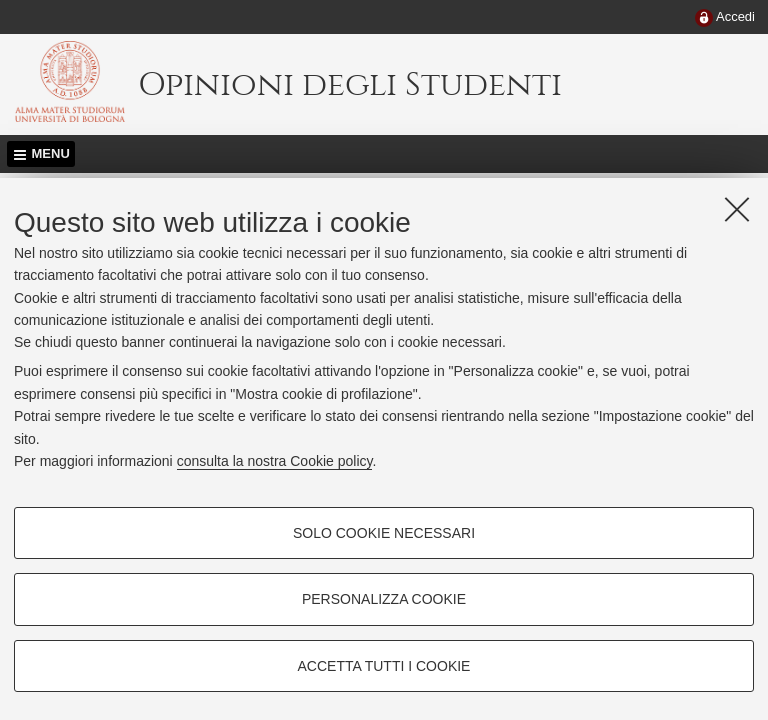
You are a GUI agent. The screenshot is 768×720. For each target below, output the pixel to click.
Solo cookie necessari (384, 533)
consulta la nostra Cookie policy (275, 461)
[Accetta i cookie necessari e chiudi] (737, 209)
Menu (51, 153)
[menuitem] (725, 18)
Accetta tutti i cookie (384, 666)
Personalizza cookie (384, 599)
